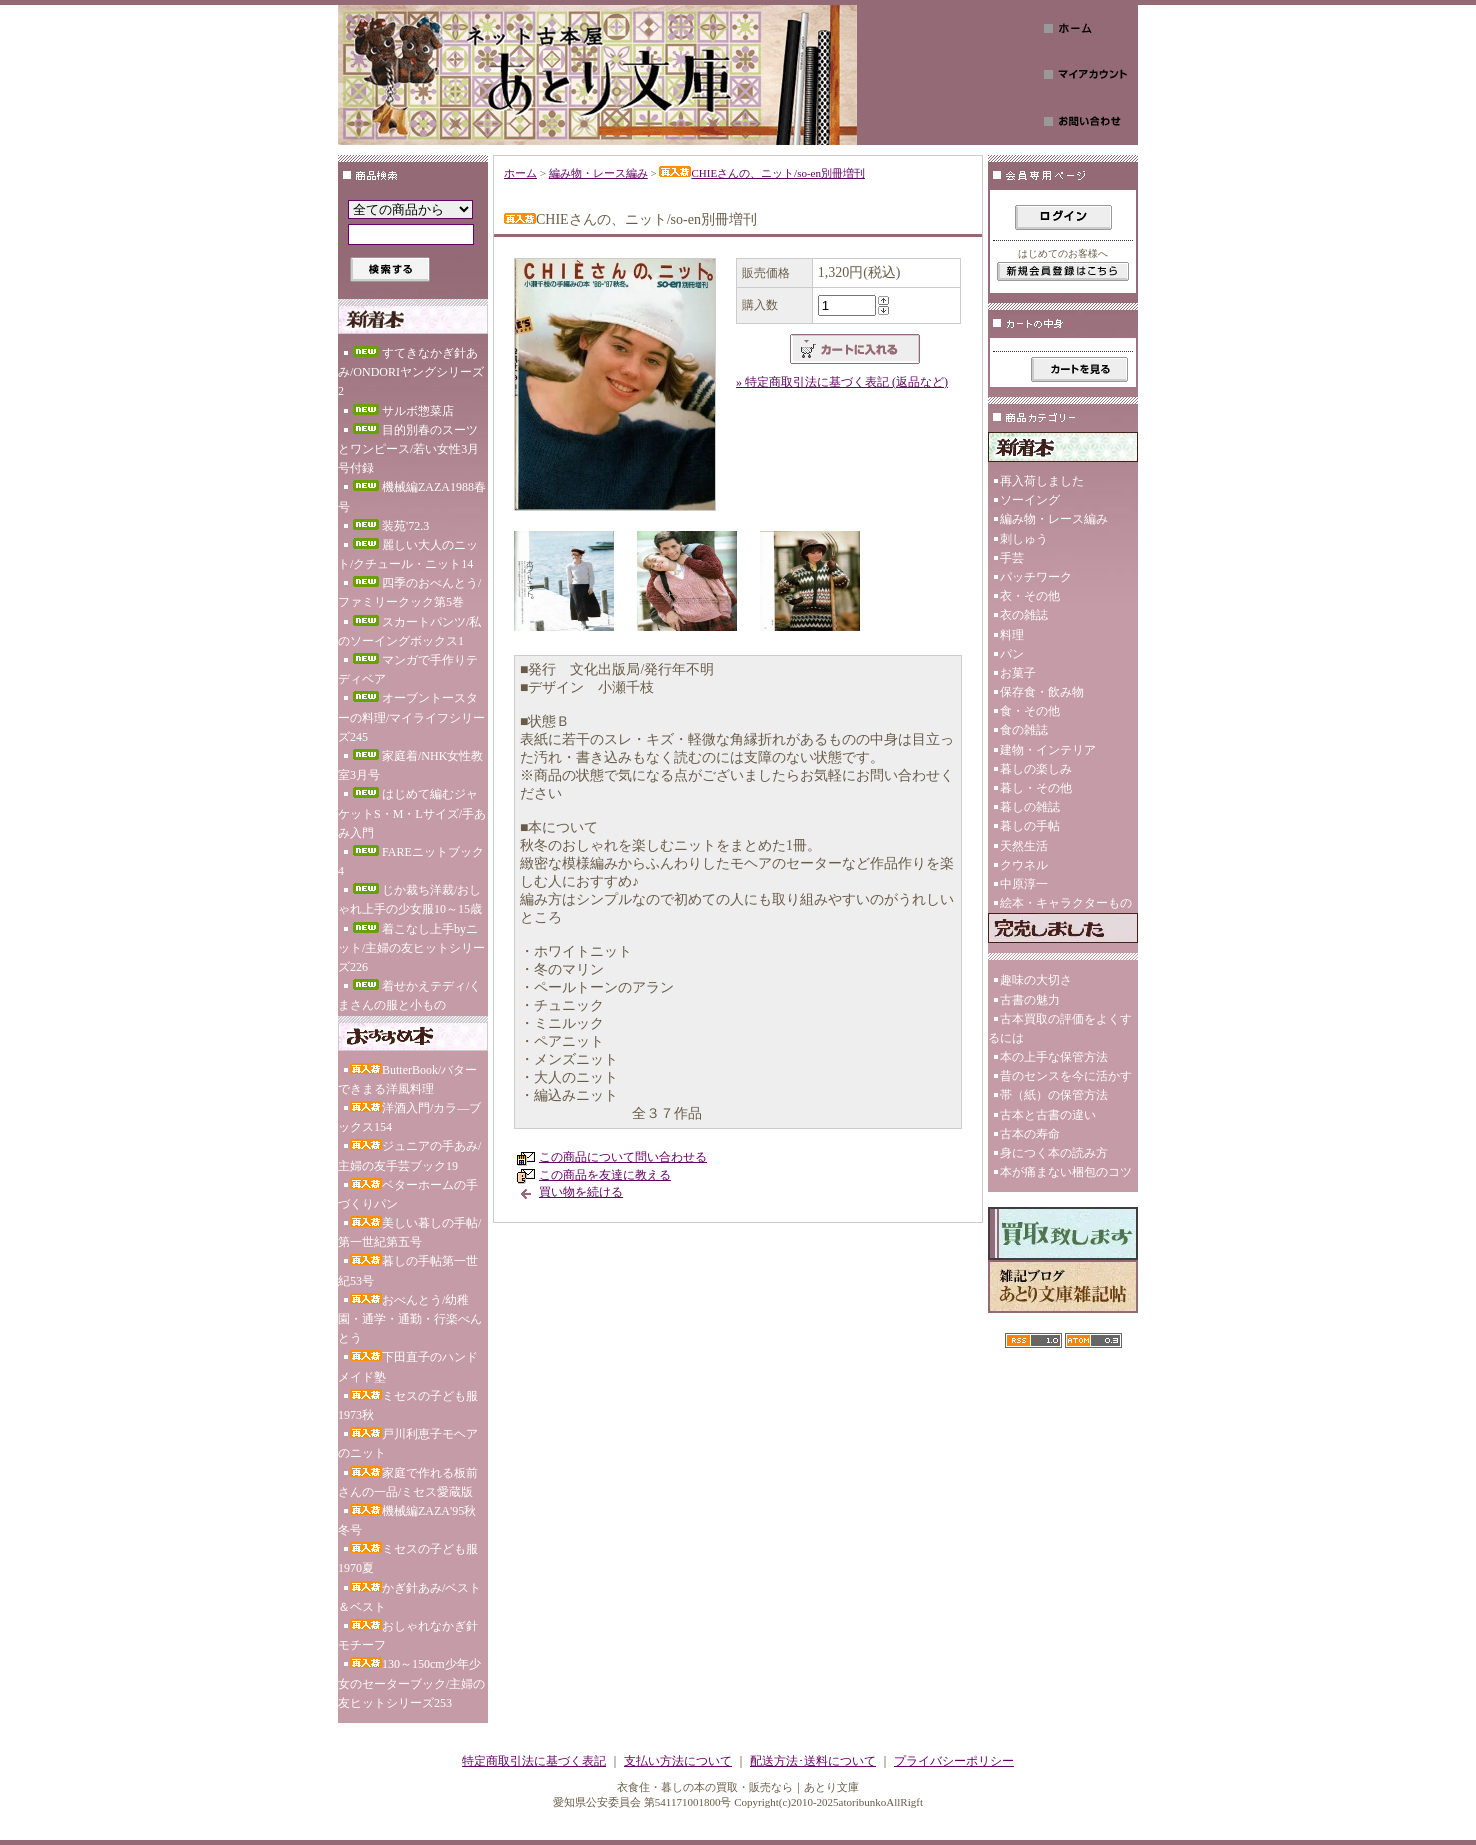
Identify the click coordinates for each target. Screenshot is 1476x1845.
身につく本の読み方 (1054, 1153)
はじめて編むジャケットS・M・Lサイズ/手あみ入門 (412, 813)
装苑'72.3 (389, 526)
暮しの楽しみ (1036, 769)
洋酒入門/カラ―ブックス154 (409, 1117)
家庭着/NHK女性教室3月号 (410, 765)
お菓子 (1018, 673)
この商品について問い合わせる (623, 1157)
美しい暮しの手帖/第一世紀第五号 (409, 1232)
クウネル (1024, 865)
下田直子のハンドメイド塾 (408, 1366)
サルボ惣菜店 (402, 411)
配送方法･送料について (813, 1761)
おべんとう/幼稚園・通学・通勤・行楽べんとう (410, 1319)
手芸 (1012, 558)
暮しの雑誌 (1030, 807)
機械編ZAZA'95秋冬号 (407, 1520)
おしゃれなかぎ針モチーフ (408, 1635)
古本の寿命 (1030, 1134)
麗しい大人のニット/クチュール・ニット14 (408, 554)
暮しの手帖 (1030, 826)
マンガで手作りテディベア (408, 669)
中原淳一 (1024, 884)
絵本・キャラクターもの (1066, 903)
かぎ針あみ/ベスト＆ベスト (409, 1597)
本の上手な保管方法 (1054, 1057)
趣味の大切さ (1036, 980)
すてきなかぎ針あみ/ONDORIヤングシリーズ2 (411, 372)
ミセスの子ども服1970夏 (408, 1558)
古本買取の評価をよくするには (1060, 1028)
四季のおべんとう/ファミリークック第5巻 (409, 592)
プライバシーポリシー (954, 1761)
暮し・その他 (1036, 788)
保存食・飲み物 (1042, 692)
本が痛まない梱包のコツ (1066, 1172)
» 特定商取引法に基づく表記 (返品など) (842, 382)
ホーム (520, 173)
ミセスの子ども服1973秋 (408, 1405)
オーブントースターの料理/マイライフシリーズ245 (411, 717)
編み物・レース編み (598, 173)
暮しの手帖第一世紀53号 (408, 1270)
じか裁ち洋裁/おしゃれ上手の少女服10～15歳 (410, 899)
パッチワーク (1036, 577)
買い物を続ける (581, 1192)
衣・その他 (1030, 596)
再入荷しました (1042, 481)
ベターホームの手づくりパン (408, 1194)
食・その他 (1030, 711)
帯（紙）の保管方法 (1054, 1095)
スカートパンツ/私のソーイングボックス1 (409, 631)
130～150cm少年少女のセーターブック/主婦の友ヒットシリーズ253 (411, 1683)
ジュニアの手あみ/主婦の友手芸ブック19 (409, 1155)
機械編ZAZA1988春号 (412, 496)
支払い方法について (678, 1761)
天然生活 (1024, 846)
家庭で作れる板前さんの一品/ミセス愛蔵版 (408, 1482)
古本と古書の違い (1048, 1115)
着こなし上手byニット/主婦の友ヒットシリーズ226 (411, 948)
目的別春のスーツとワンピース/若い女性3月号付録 (408, 449)
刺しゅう (1024, 539)
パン (1012, 654)
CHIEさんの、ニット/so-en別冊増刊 (762, 173)
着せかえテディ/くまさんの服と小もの (409, 995)
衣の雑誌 (1024, 615)
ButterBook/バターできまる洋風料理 (407, 1079)
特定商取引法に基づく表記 (534, 1761)
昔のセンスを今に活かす (1066, 1076)
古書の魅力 (1030, 1000)
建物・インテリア (1048, 750)
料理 (1012, 635)
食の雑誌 (1024, 730)
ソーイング (1030, 500)
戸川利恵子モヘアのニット (408, 1443)
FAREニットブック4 (411, 861)
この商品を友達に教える (605, 1175)
